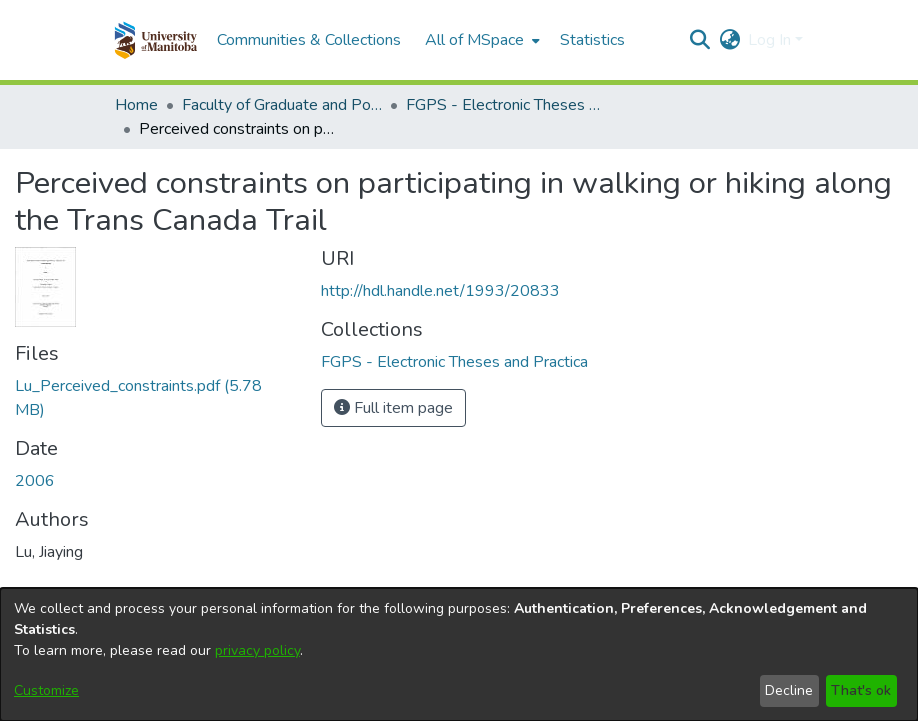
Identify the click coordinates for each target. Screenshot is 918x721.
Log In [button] (771, 40)
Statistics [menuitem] (592, 40)
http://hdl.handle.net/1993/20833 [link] (440, 291)
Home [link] (136, 105)
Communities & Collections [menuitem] (309, 40)
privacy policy (257, 650)
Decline (789, 690)
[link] (454, 362)
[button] (155, 40)
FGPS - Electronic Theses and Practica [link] (506, 105)
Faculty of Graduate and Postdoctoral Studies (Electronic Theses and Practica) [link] (282, 105)
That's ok (861, 690)
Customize (46, 690)
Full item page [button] (393, 408)
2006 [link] (35, 481)
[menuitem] (480, 40)
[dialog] (459, 654)
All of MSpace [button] (474, 40)
